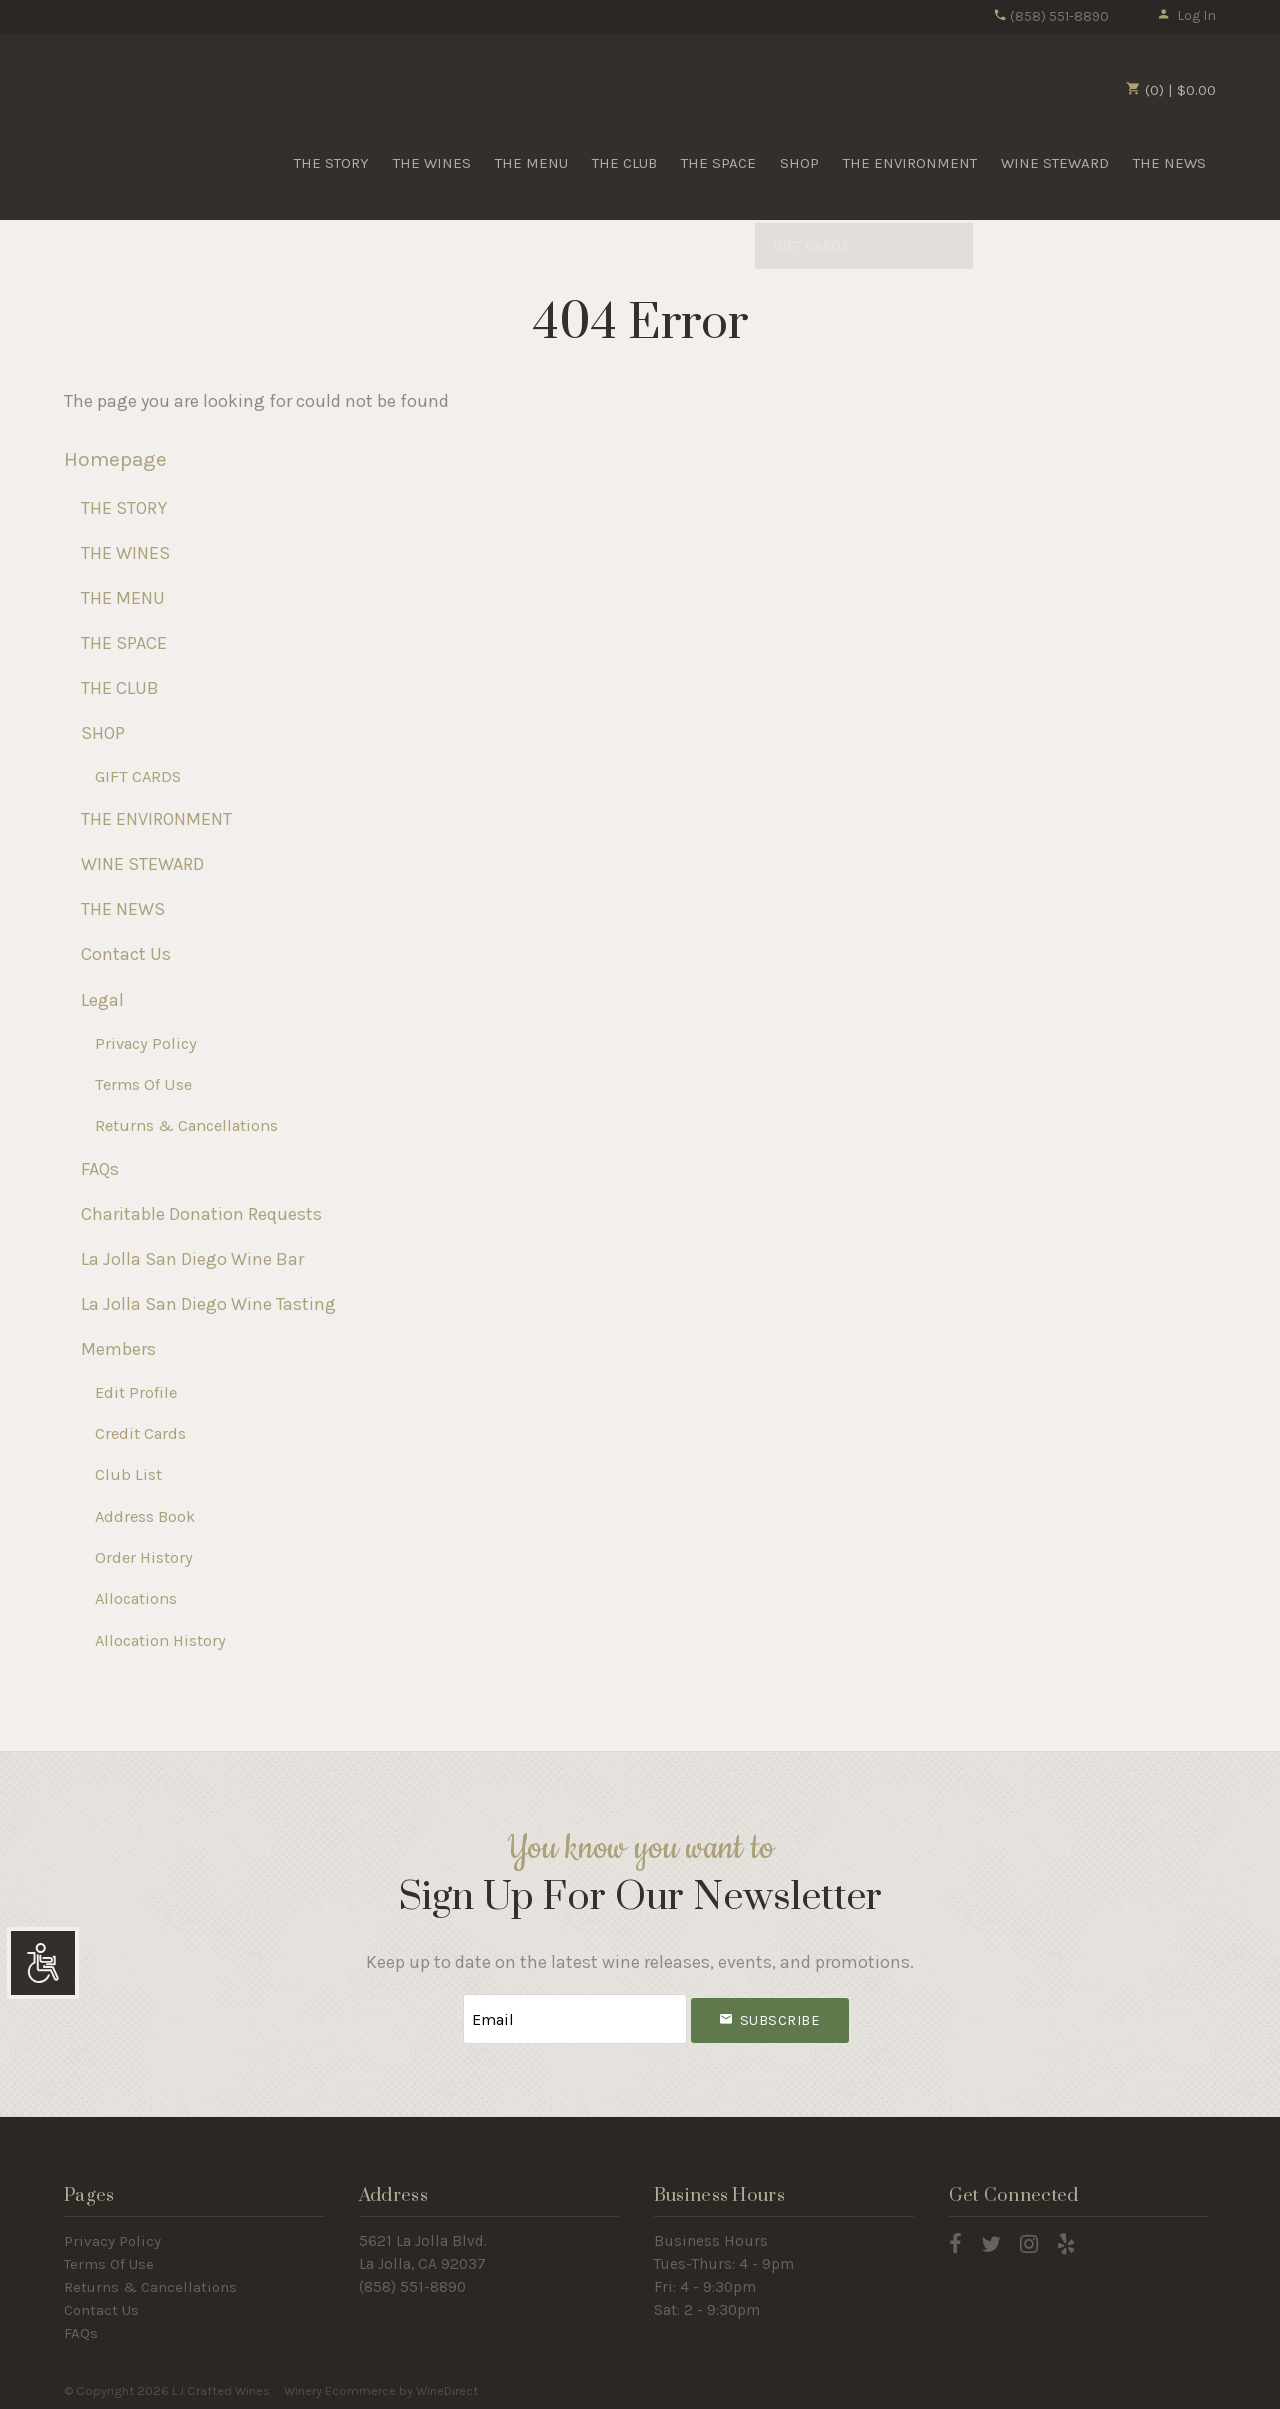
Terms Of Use (143, 1084)
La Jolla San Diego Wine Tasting (208, 1304)
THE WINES (432, 163)
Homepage (115, 459)
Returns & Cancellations (186, 1125)
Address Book (145, 1516)
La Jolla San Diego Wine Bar (192, 1259)
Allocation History (160, 1640)
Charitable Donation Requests (201, 1214)
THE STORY (331, 163)
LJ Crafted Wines (134, 119)
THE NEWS (1169, 163)
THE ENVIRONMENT (910, 163)
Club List (128, 1474)
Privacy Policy (146, 1043)
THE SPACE (718, 163)
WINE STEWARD (1055, 163)
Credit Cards (140, 1433)
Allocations (136, 1598)
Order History (144, 1557)
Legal (102, 1000)
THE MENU (531, 163)
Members (118, 1349)
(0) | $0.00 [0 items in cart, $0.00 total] (1171, 90)
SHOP (799, 163)
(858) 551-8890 (1051, 16)
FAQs (100, 1169)
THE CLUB (624, 163)
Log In (1186, 15)
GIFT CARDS (138, 776)
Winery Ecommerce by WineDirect (381, 2387)
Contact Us (126, 954)
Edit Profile (136, 1392)
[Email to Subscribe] (575, 2017)
